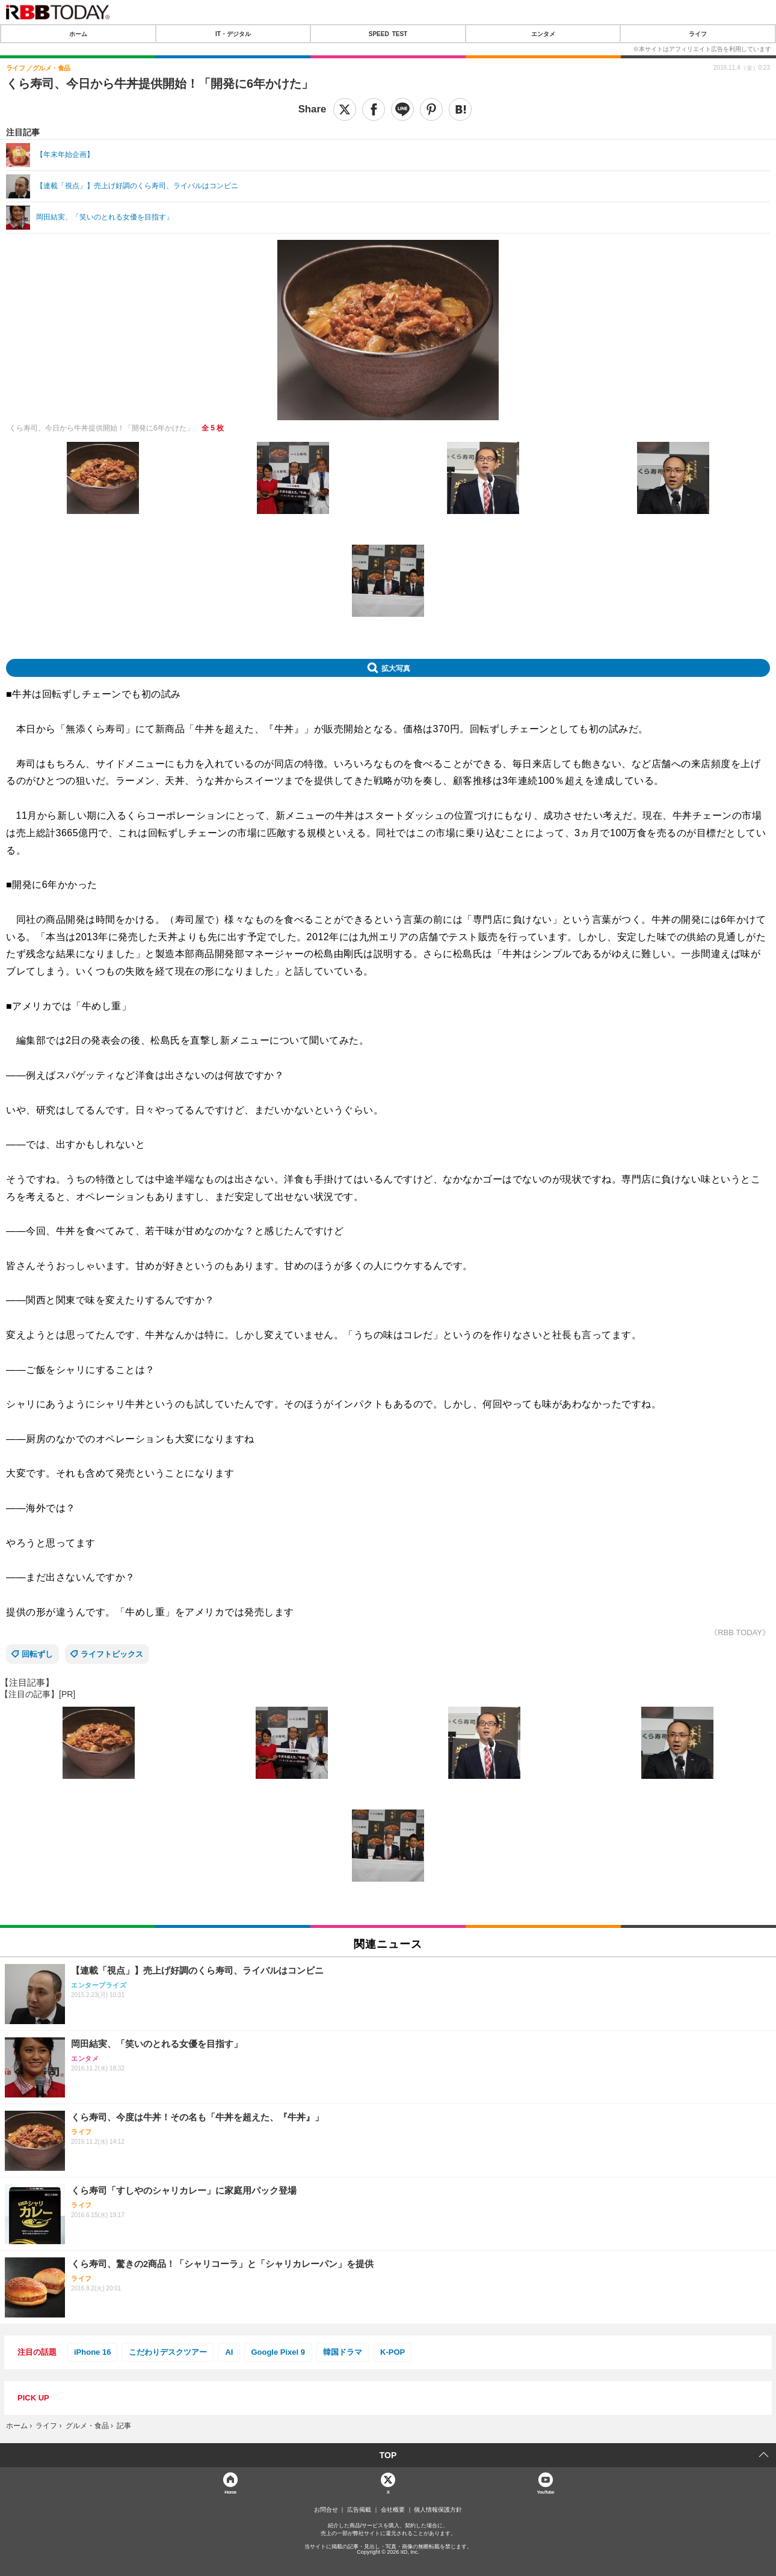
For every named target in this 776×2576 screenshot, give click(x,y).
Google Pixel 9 (278, 2352)
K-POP (392, 2352)
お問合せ (326, 2510)
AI (229, 2352)
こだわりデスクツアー (168, 2352)
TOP (388, 2455)
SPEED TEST (388, 34)
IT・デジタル (233, 34)
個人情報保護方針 (438, 2510)
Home (230, 2491)
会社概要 (393, 2510)
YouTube (546, 2491)
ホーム (78, 34)
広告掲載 (359, 2510)
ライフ (698, 34)
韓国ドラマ (342, 2352)
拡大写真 (395, 668)
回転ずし (37, 1654)
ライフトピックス (112, 1654)
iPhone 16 (92, 2352)
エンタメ (543, 34)
